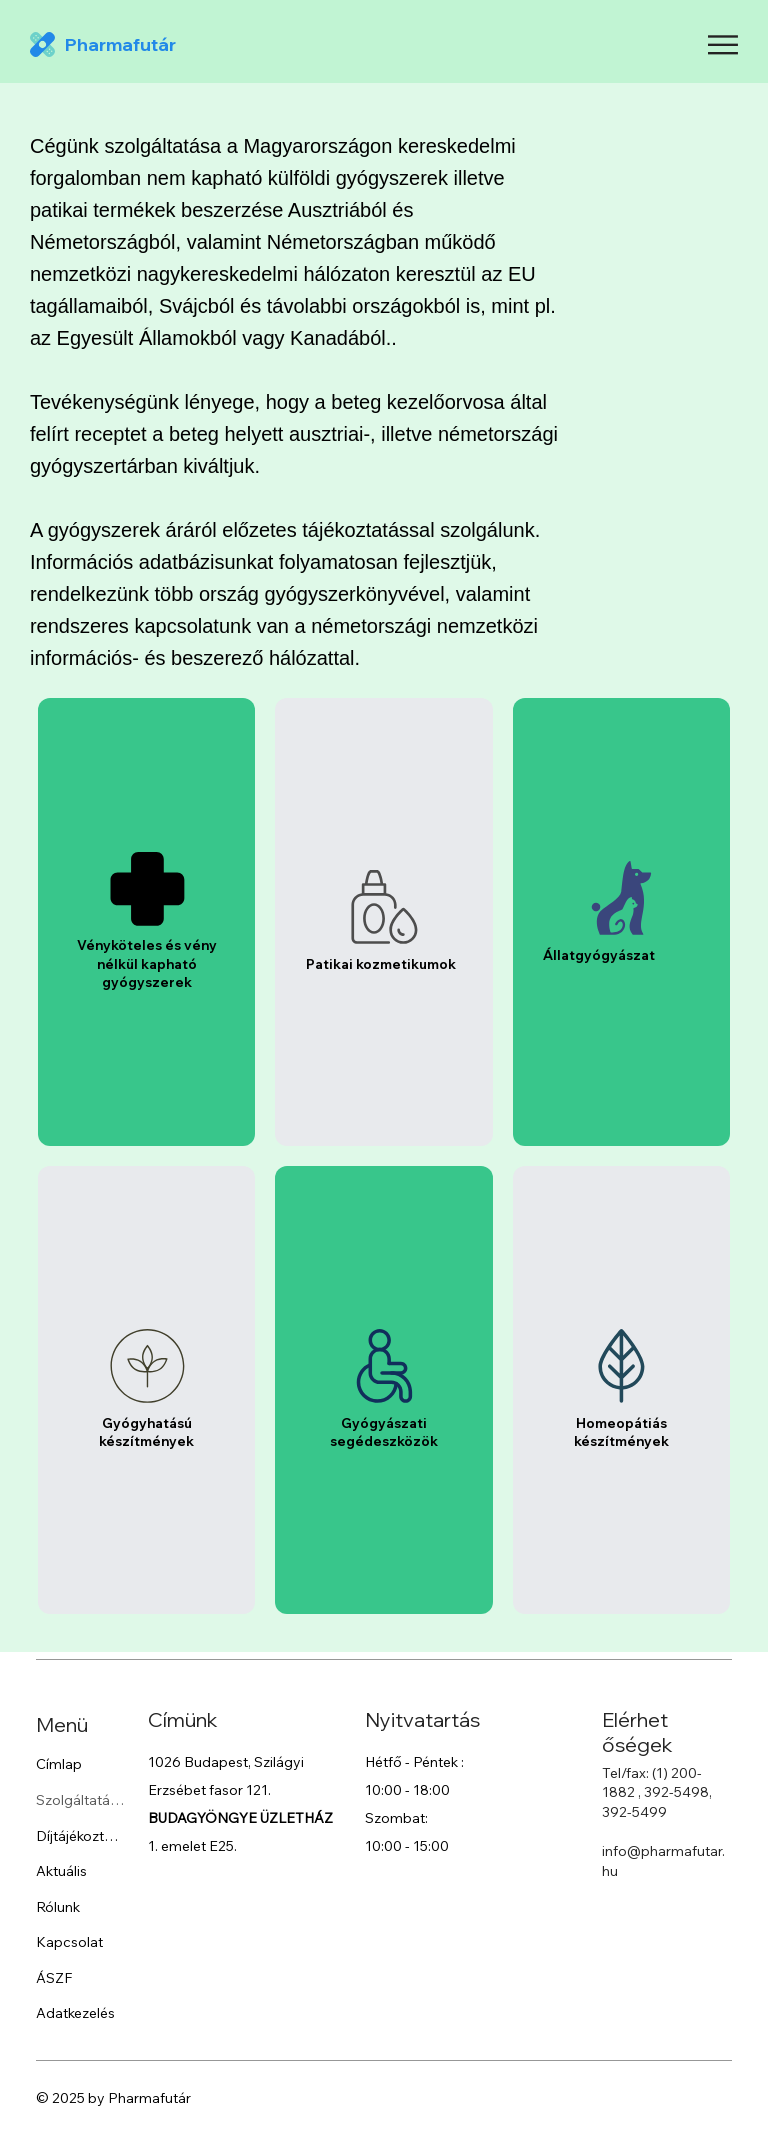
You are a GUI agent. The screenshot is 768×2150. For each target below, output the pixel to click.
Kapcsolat (69, 1942)
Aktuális (61, 1870)
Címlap (59, 1764)
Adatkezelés (75, 2013)
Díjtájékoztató (80, 1835)
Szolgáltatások (80, 1799)
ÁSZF (54, 1977)
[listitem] (146, 922)
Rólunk (58, 1906)
